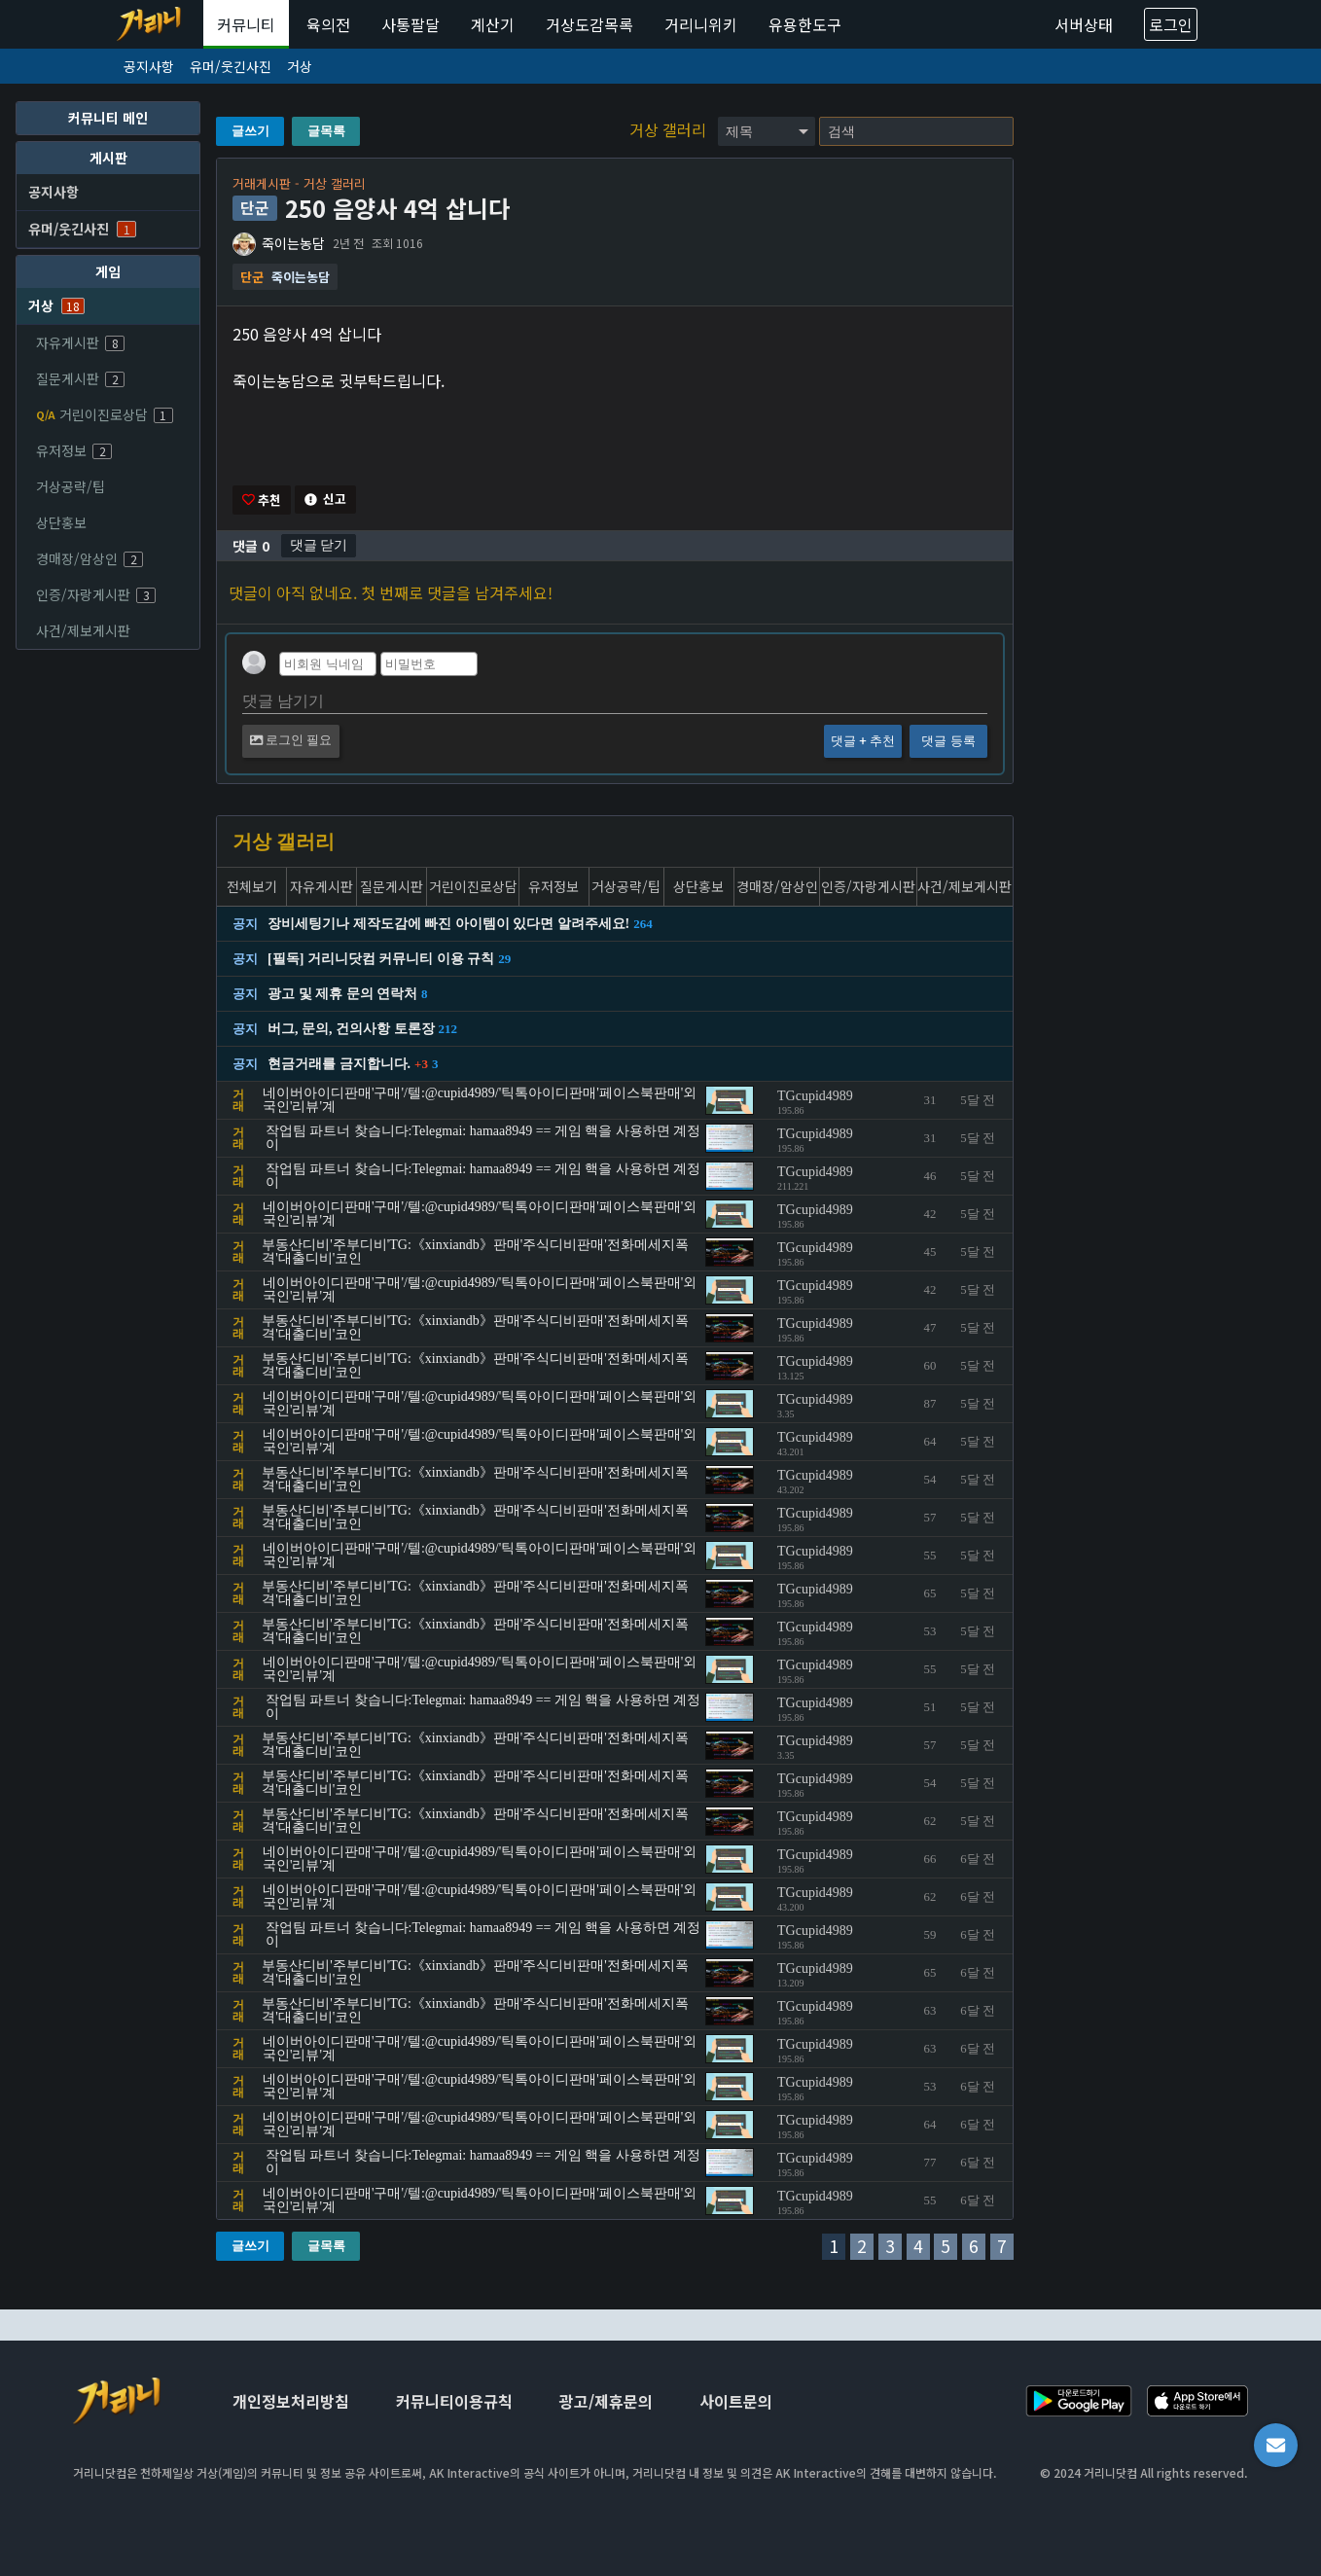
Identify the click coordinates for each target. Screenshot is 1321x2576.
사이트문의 (735, 2401)
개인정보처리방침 (290, 2401)
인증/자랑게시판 (96, 594)
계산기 (493, 24)
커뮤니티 (246, 24)
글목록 (326, 131)
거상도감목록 (589, 24)
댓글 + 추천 (863, 742)
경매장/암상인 (89, 558)
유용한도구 (804, 24)
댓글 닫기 (318, 546)
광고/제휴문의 (606, 2401)
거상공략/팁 (70, 486)
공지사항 (149, 66)
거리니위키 (700, 24)
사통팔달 (410, 24)
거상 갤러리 (669, 129)
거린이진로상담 (104, 414)
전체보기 (252, 887)
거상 (299, 66)
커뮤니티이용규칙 (454, 2401)
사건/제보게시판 (83, 630)
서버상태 (1083, 24)
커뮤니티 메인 (108, 117)
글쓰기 (250, 131)
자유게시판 (80, 342)
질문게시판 (80, 378)
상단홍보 (61, 522)
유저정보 (74, 450)
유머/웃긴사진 (230, 66)
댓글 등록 (948, 742)
